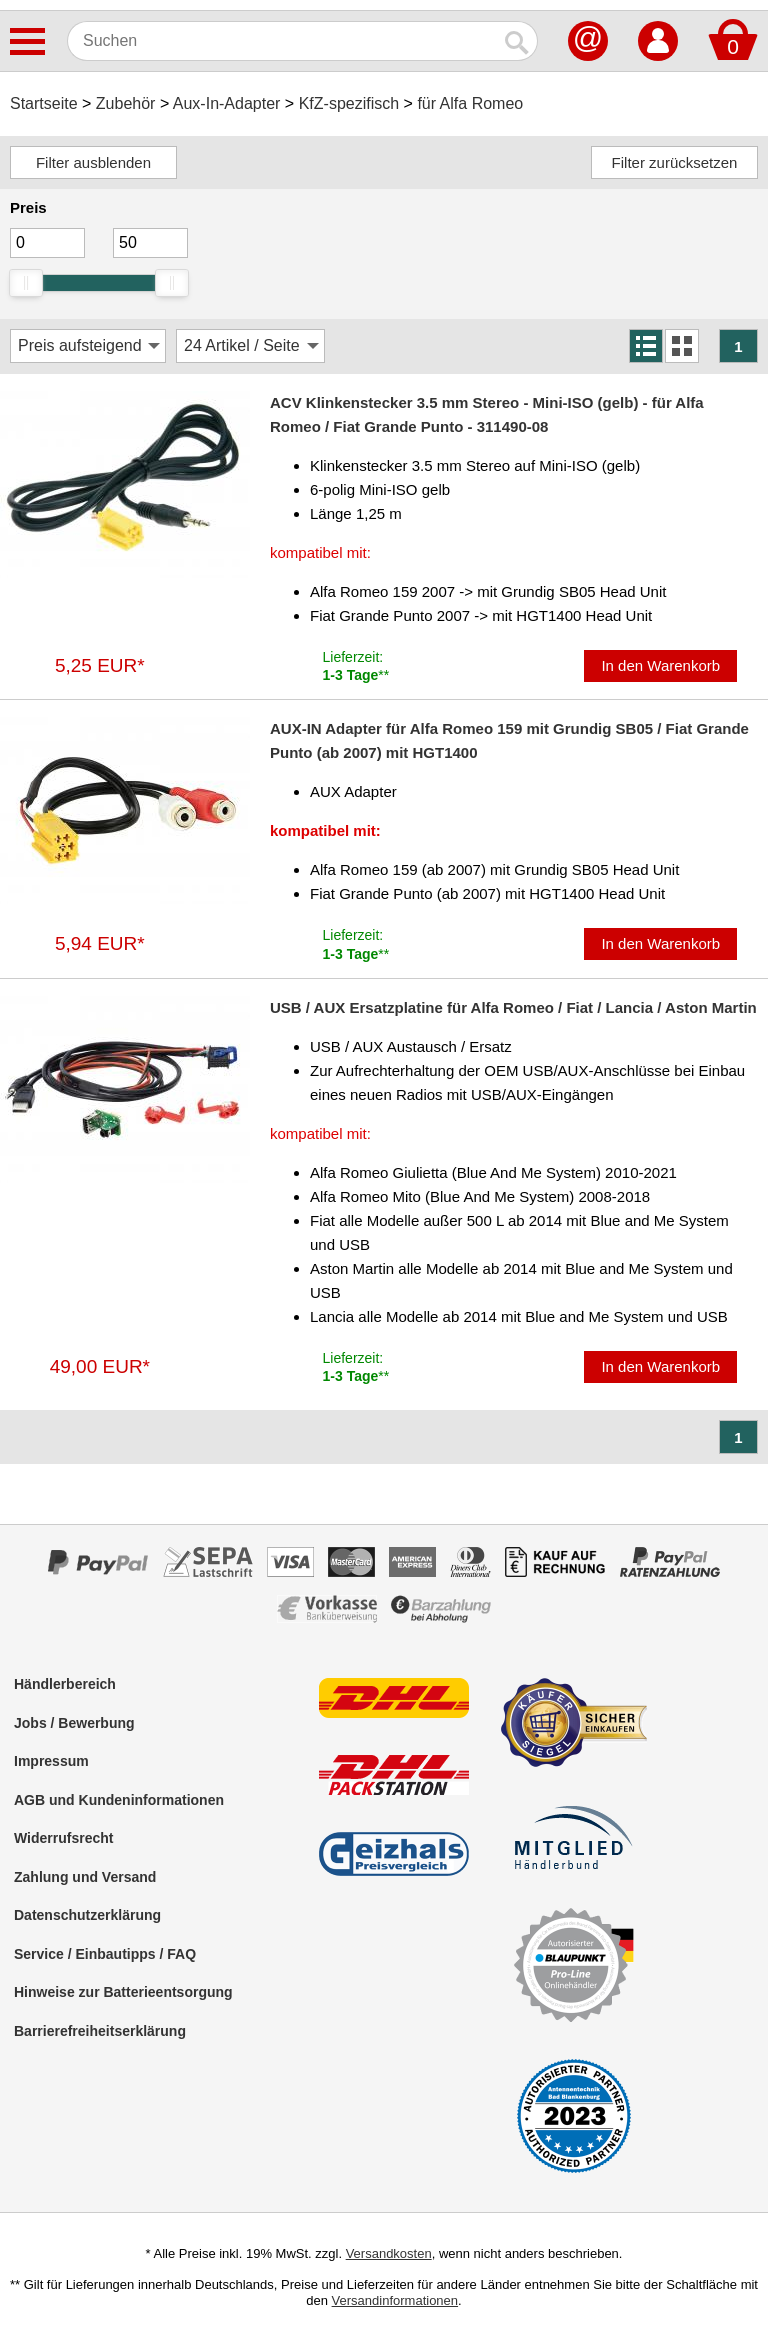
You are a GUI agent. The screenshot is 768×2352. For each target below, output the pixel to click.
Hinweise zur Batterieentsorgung (123, 1992)
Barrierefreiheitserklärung (100, 2031)
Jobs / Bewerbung (74, 1723)
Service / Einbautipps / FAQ (105, 1954)
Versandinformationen (395, 2300)
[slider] (26, 283)
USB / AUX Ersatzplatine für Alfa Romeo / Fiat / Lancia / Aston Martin (513, 1007)
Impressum (51, 1761)
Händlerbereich (65, 1684)
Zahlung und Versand (85, 1877)
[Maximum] (150, 243)
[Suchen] (282, 41)
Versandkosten (389, 2253)
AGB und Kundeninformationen (119, 1800)
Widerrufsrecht (63, 1838)
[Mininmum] (47, 243)
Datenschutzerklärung (87, 1915)
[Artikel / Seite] (250, 346)
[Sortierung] (88, 346)
